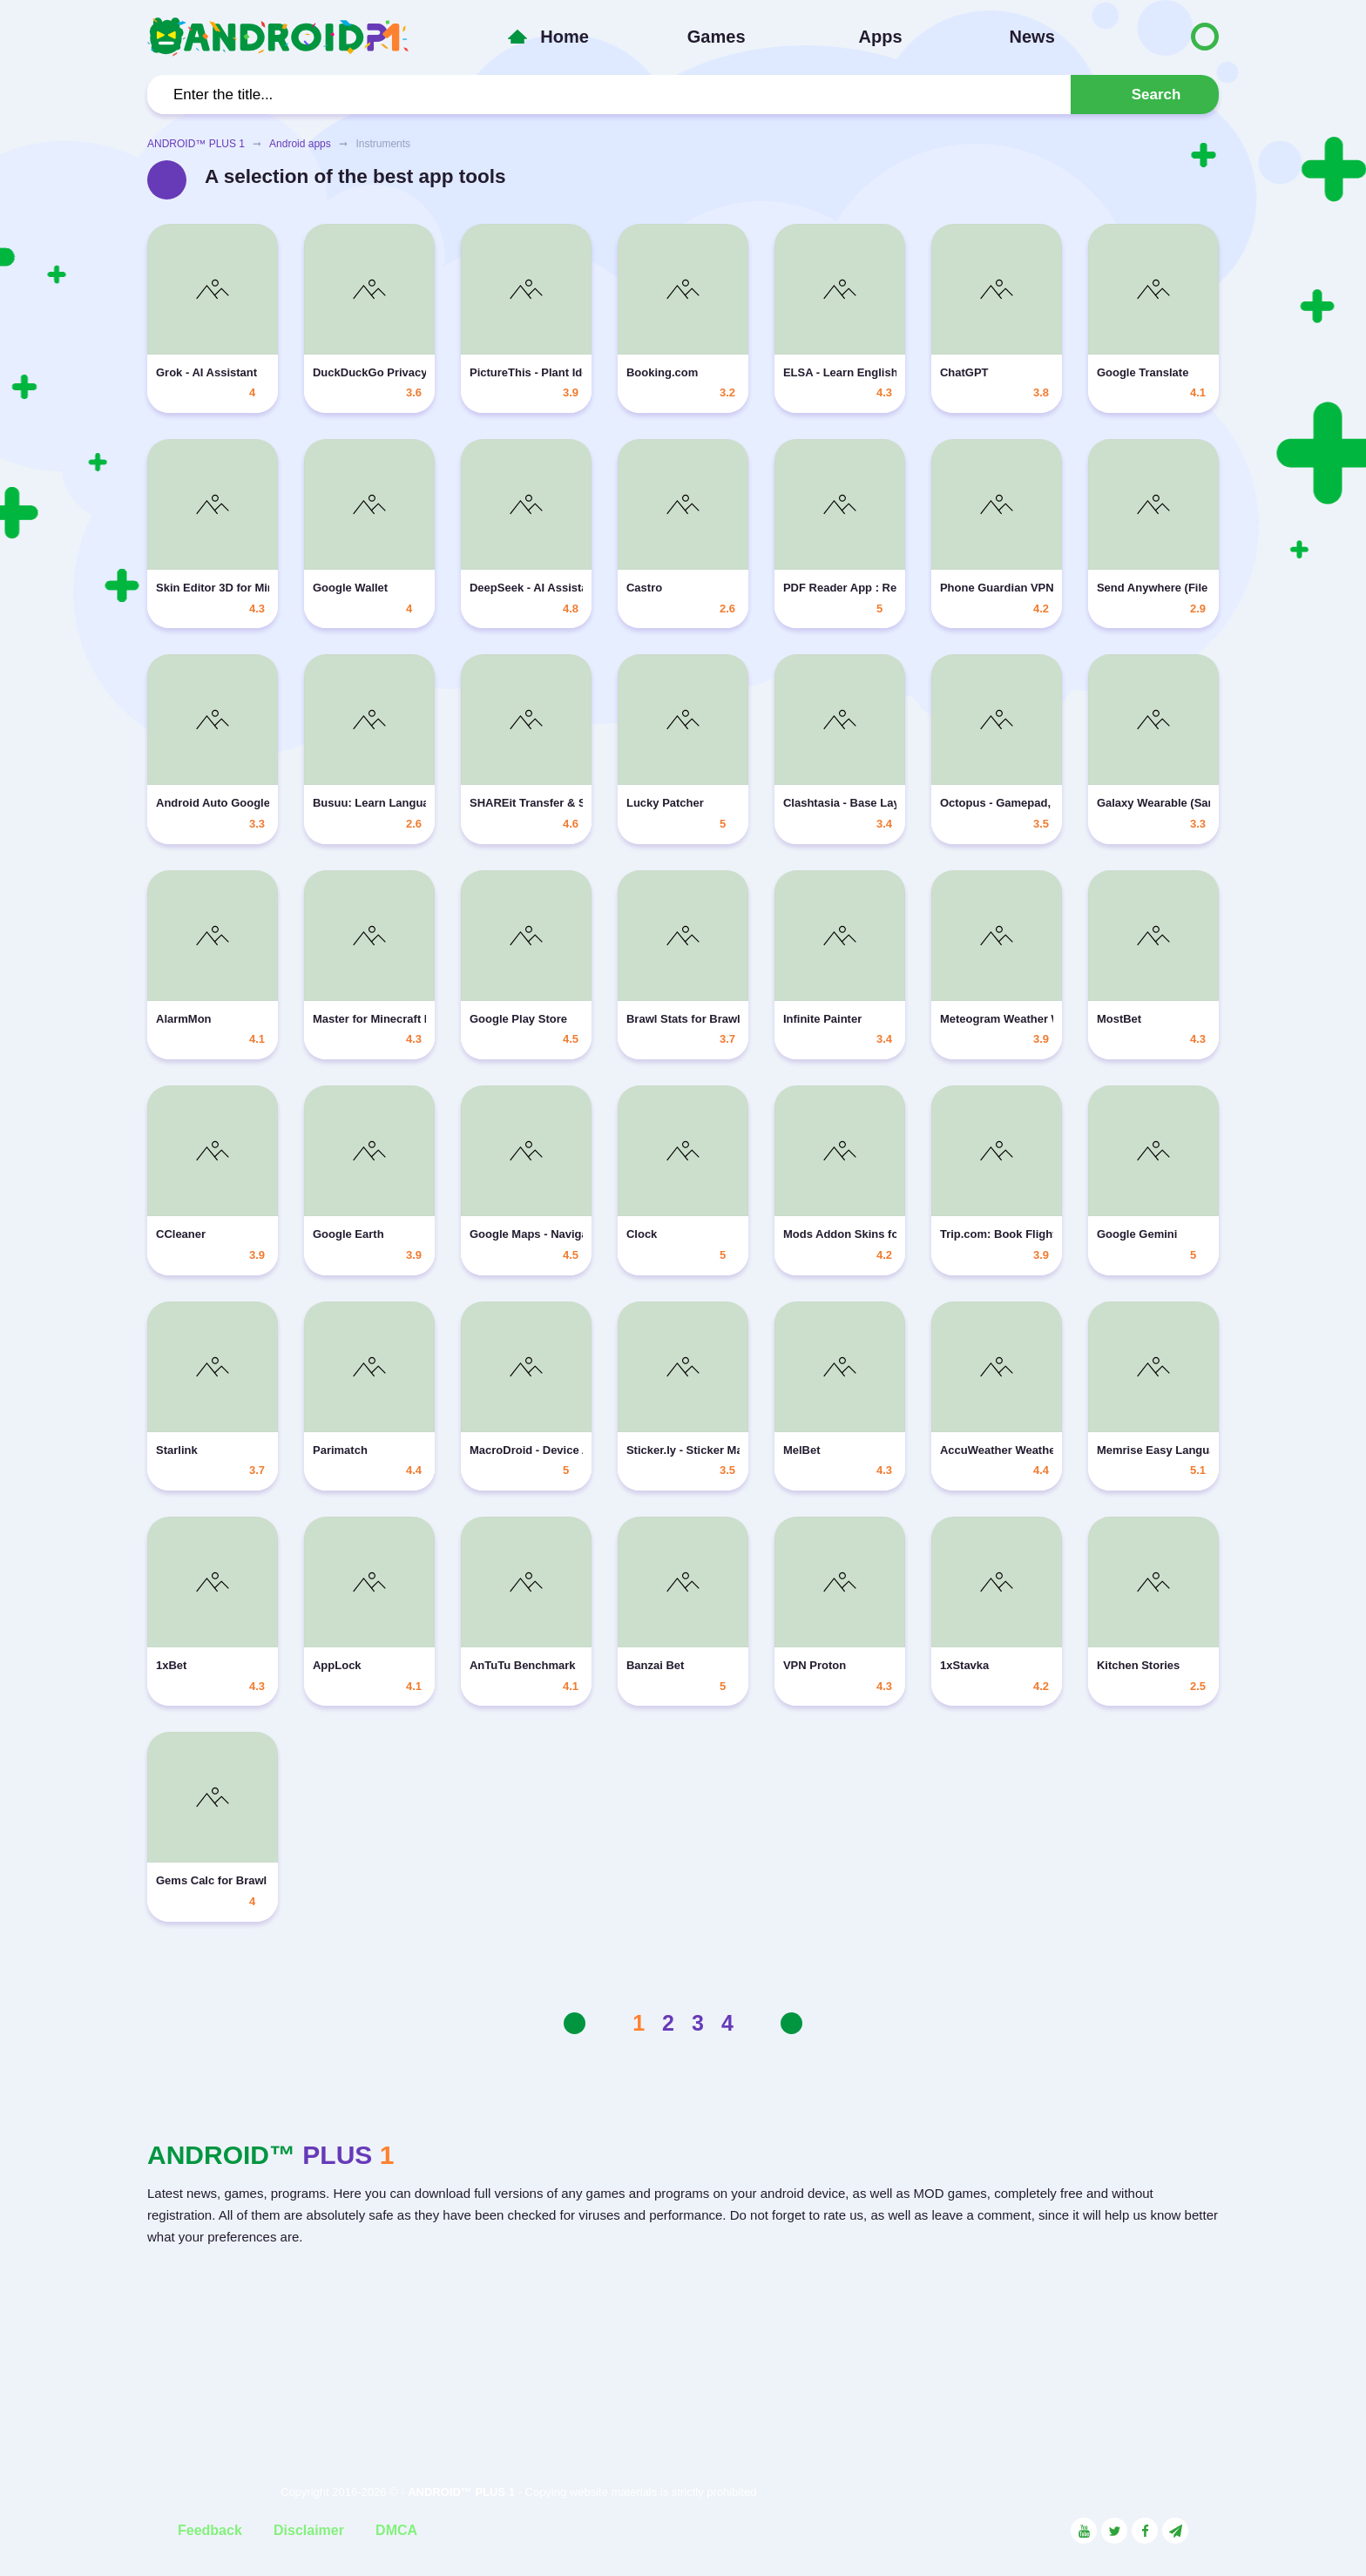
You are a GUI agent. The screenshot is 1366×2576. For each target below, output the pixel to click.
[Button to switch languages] (1168, 37)
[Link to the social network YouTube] (1084, 2531)
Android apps (300, 144)
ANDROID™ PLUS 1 (196, 144)
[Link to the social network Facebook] (1145, 2531)
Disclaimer (309, 2530)
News (1032, 36)
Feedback (210, 2530)
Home (564, 36)
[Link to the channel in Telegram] (1175, 2531)
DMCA (396, 2530)
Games (716, 36)
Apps (881, 36)
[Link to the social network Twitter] (1114, 2531)
